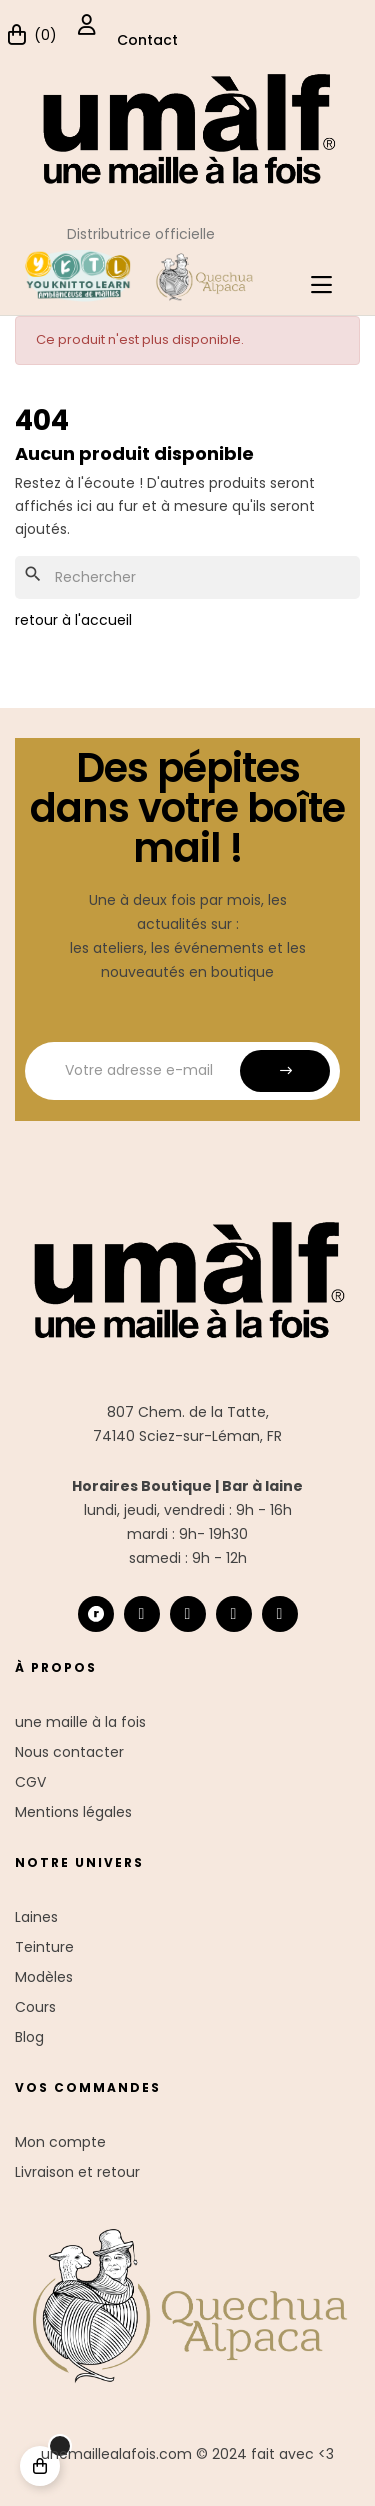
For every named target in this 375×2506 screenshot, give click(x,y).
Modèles (44, 1977)
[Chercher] (187, 577)
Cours (35, 2007)
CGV (30, 1782)
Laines (36, 1917)
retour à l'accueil (73, 620)
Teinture (44, 1947)
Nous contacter (69, 1752)
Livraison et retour (77, 2172)
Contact (147, 40)
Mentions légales (73, 1812)
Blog (29, 2037)
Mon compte (60, 2142)
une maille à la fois (80, 1722)
